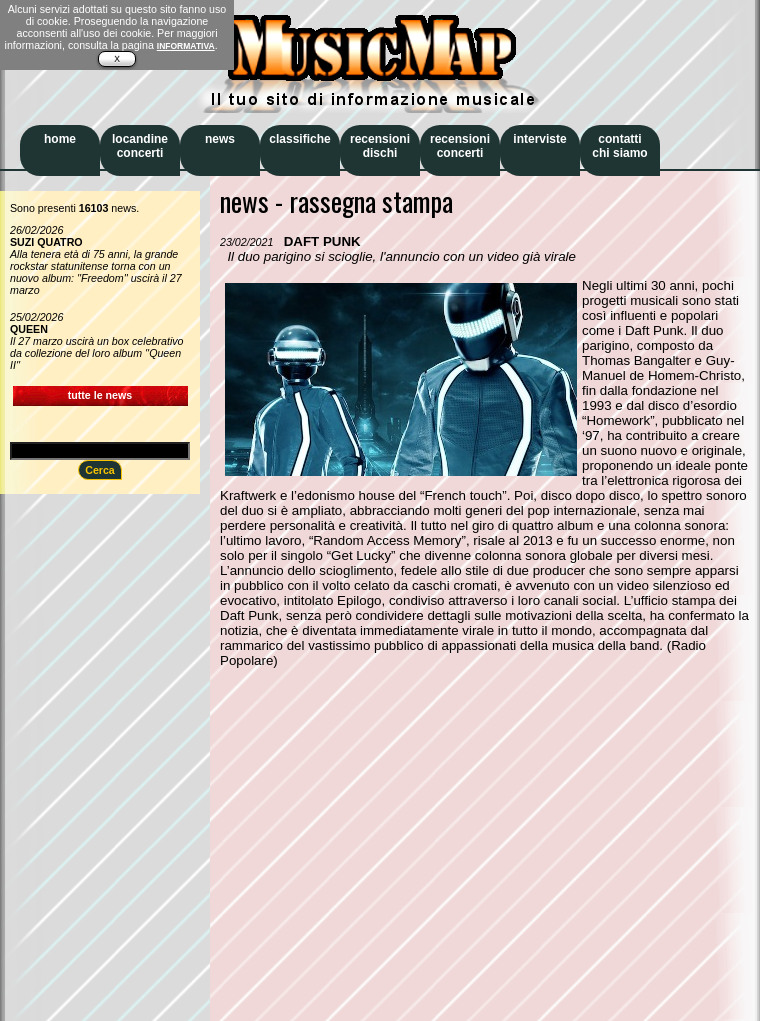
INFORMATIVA (186, 46)
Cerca (100, 470)
